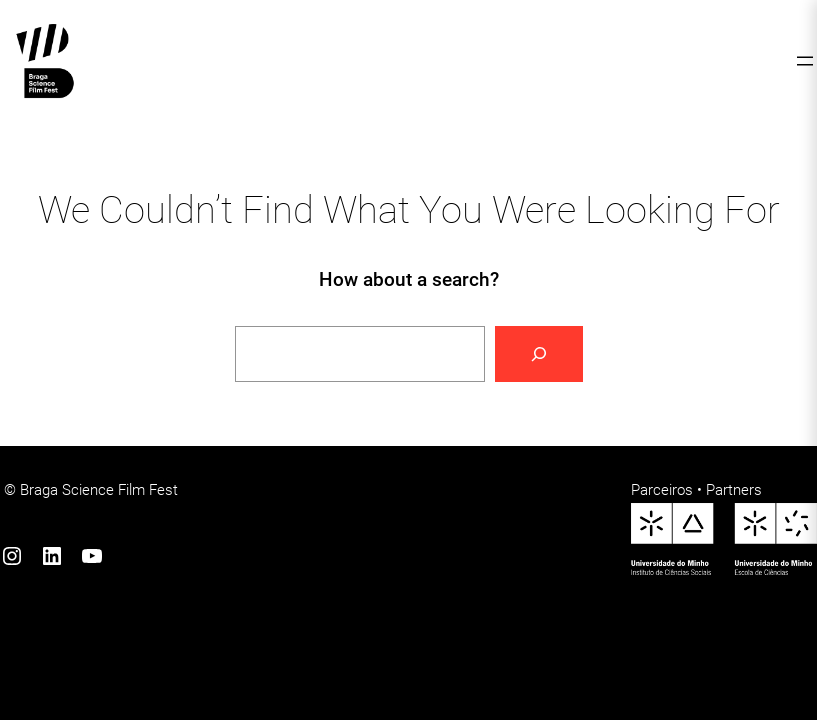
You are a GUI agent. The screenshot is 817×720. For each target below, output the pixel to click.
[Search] (539, 354)
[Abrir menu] (805, 61)
